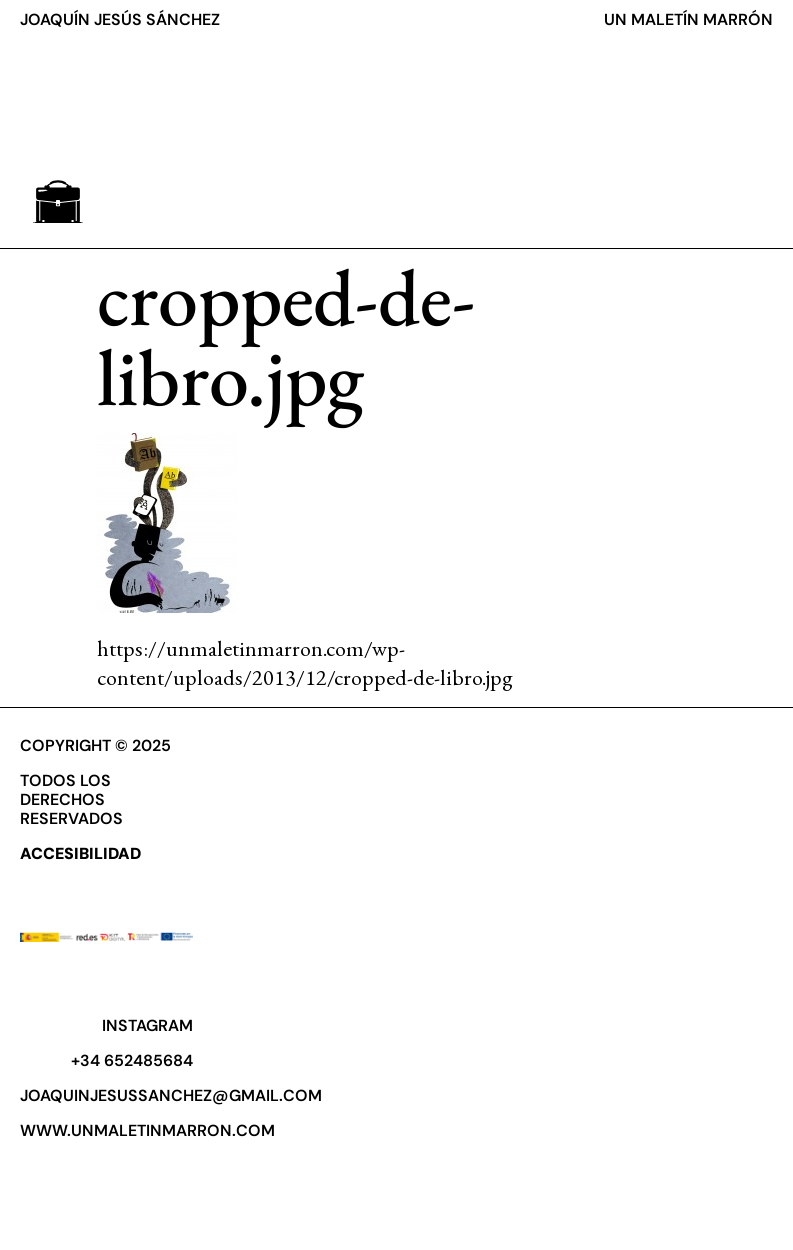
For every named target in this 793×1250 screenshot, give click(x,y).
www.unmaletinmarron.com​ (147, 1130)
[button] (57, 201)
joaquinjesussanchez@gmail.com (171, 1095)
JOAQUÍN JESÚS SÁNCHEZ (120, 19)
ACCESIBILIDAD (80, 853)
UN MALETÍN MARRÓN (688, 19)
